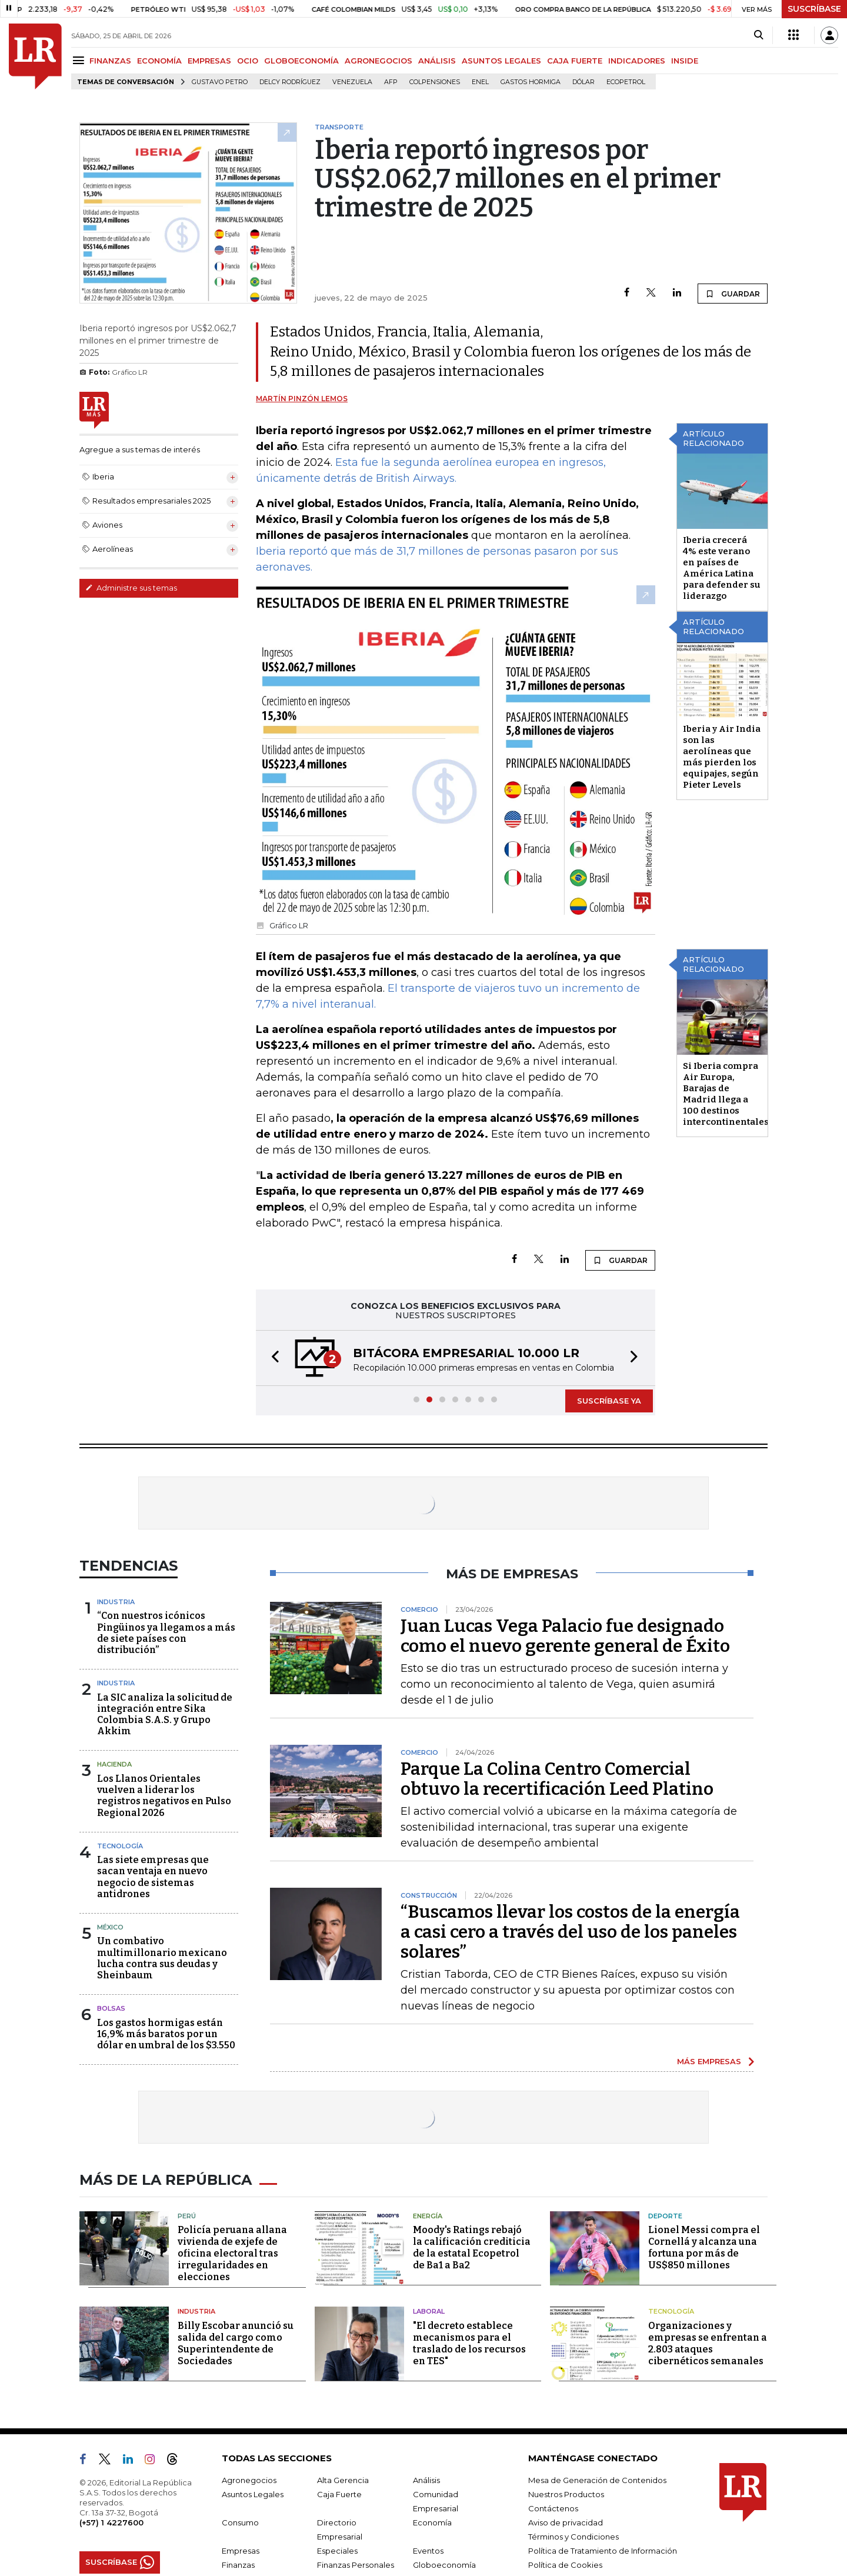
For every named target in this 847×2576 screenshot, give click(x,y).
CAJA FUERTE (574, 60)
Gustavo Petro (220, 82)
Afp (391, 82)
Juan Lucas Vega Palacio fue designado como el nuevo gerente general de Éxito (565, 1636)
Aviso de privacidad (565, 2522)
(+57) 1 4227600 (111, 2522)
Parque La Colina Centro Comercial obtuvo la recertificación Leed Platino (557, 1778)
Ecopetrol (625, 82)
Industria (116, 1602)
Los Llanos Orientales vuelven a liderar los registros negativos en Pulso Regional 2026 (164, 1795)
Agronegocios (249, 2480)
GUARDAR (732, 293)
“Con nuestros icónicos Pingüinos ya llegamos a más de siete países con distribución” (166, 1632)
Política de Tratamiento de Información (602, 2550)
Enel (480, 82)
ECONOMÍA (159, 60)
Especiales (337, 2550)
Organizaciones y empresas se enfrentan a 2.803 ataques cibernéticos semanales (707, 2343)
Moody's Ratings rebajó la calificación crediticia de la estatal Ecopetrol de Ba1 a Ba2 (472, 2247)
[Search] (758, 35)
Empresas (240, 2550)
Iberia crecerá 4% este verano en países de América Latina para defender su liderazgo (722, 568)
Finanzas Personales (355, 2565)
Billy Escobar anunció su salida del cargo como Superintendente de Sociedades (236, 2343)
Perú (187, 2216)
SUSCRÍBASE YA (609, 1400)
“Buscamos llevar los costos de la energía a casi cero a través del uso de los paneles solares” (570, 1931)
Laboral (429, 2311)
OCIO (247, 60)
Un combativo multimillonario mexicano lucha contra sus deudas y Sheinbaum (162, 1958)
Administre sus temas (131, 587)
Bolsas (111, 2008)
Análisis (426, 2480)
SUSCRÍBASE (814, 9)
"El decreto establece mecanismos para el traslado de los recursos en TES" (469, 2343)
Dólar (583, 82)
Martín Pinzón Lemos (302, 398)
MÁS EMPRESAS (709, 2061)
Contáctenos (553, 2508)
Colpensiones (434, 82)
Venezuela (352, 82)
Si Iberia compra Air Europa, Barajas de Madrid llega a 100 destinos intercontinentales (726, 1094)
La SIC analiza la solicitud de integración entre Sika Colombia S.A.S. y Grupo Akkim (164, 1714)
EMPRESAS (209, 60)
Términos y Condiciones (573, 2536)
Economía (432, 2522)
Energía (427, 2216)
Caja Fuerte (339, 2494)
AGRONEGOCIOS (378, 60)
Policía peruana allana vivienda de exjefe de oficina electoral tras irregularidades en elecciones (232, 2253)
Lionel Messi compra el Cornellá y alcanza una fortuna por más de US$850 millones (704, 2247)
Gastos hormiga (531, 82)
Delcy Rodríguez (290, 82)
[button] (272, 1358)
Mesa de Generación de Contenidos (597, 2480)
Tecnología (120, 1846)
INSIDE (684, 60)
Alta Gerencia (343, 2480)
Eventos (428, 2550)
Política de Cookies (565, 2565)
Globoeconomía (444, 2565)
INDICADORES (636, 60)
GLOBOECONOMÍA (301, 60)
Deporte (665, 2216)
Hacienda (114, 1764)
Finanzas (238, 2565)
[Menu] (80, 60)
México (110, 1927)
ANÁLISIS (437, 60)
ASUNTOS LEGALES (501, 60)
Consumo (240, 2522)
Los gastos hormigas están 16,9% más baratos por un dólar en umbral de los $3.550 (166, 2034)
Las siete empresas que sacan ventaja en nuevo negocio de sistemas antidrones (153, 1876)
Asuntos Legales (253, 2494)
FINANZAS (110, 60)
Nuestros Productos (566, 2494)
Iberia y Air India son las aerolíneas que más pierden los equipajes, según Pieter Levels (722, 757)
